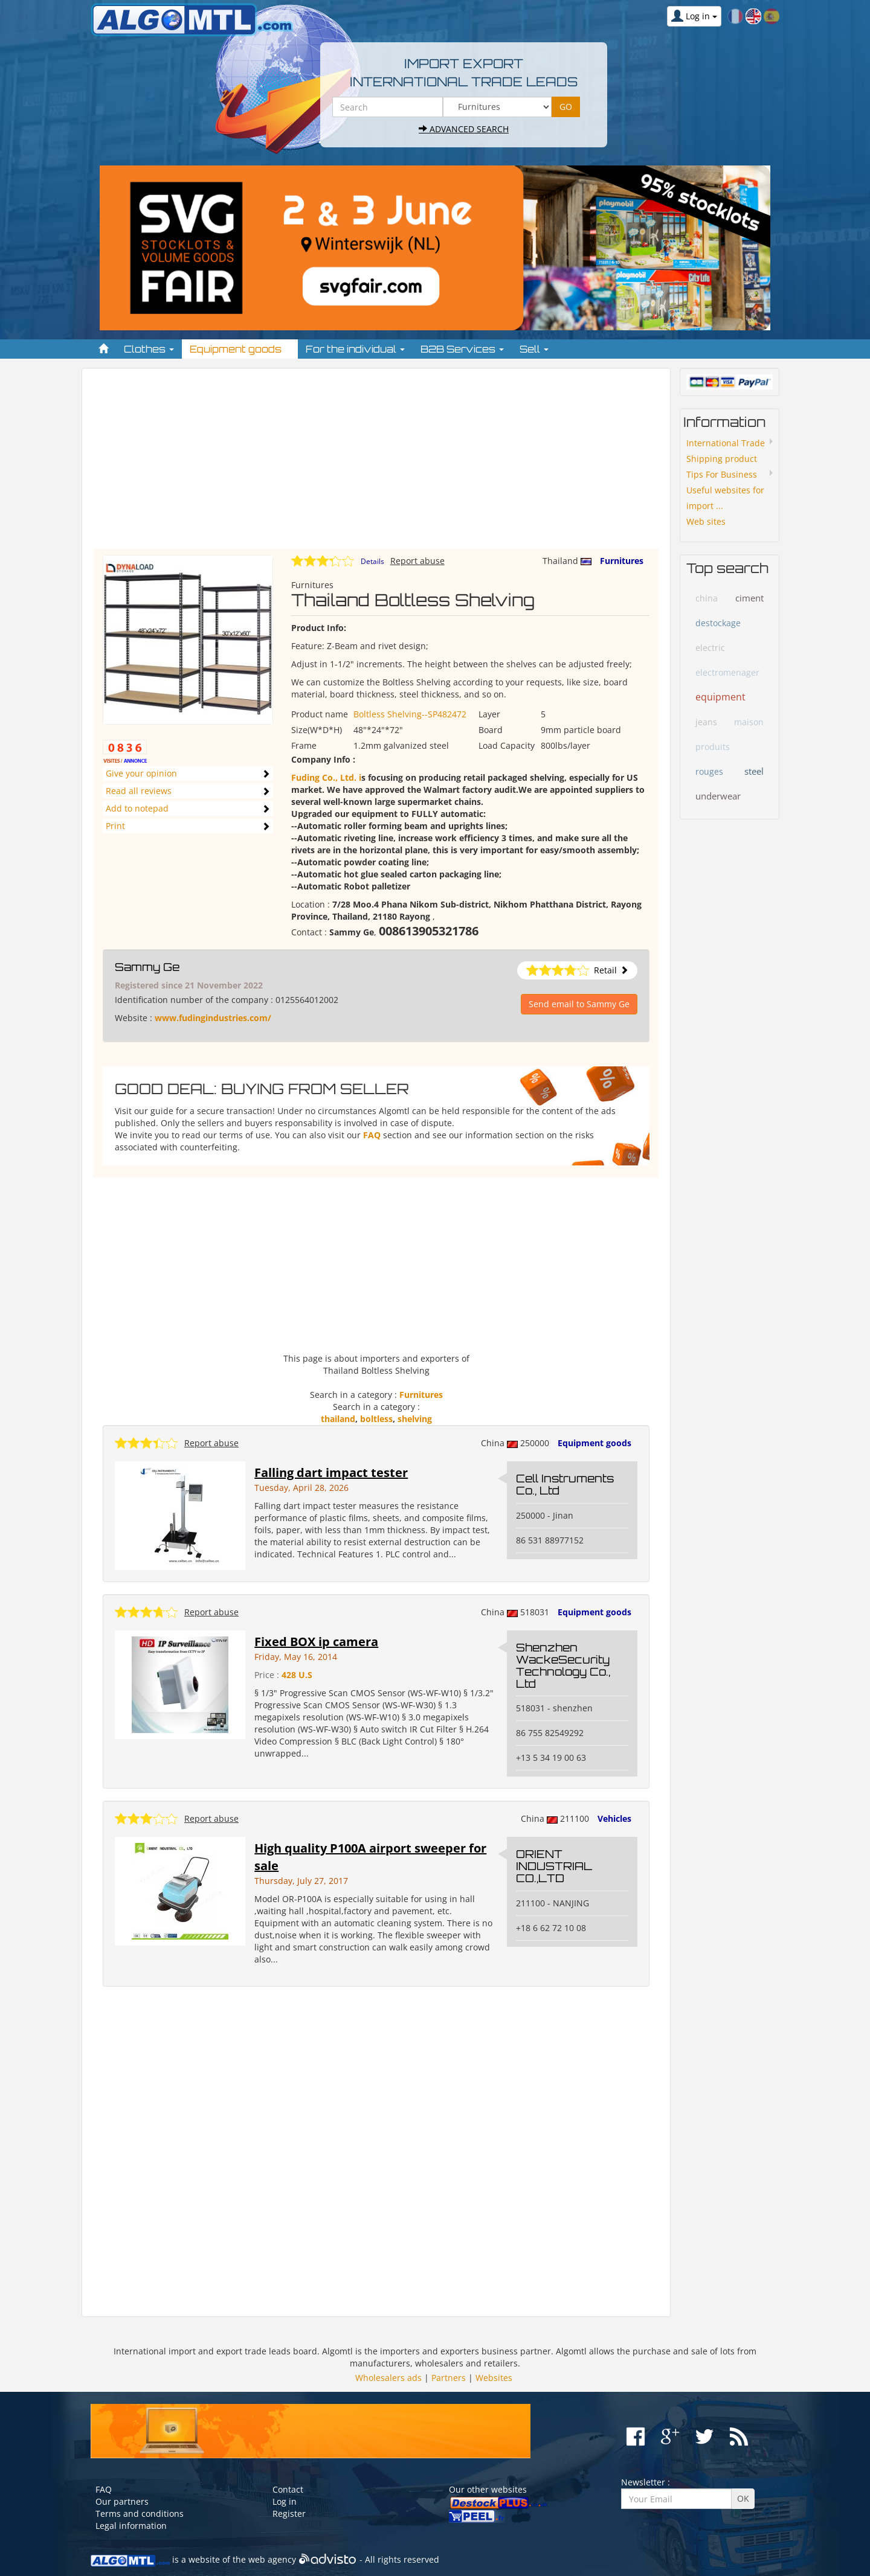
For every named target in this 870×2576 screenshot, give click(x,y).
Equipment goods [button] (240, 349)
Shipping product (721, 458)
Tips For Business (721, 474)
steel (754, 771)
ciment (749, 598)
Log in (284, 2501)
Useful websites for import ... (725, 497)
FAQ (372, 1135)
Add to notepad (137, 808)
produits (712, 746)
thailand (338, 1418)
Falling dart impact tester (331, 1472)
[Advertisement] (376, 464)
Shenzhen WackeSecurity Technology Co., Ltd (563, 1665)
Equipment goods (594, 1443)
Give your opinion (141, 773)
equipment (720, 696)
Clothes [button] (149, 349)
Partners (448, 2377)
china (706, 598)
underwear (718, 796)
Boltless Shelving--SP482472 (409, 714)
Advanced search (464, 129)
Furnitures (621, 560)
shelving (415, 1418)
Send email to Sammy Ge (579, 1004)
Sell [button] (534, 349)
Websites (493, 2377)
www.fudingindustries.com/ (213, 1018)
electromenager (727, 672)
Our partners (122, 2501)
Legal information (131, 2525)
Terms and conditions (139, 2513)
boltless (376, 1418)
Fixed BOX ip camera (316, 1641)
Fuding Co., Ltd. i (326, 777)
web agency (272, 2559)
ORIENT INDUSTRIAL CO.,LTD (554, 1866)
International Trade (725, 443)
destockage (718, 623)
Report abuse (417, 560)
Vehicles (614, 1818)
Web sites (706, 521)
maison (749, 722)
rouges (709, 771)
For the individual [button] (355, 349)
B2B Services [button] (462, 349)
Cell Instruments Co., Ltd (565, 1484)
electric (710, 647)
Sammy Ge (147, 966)
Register (289, 2513)
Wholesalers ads (388, 2377)
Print (115, 825)
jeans (706, 722)
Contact (287, 2489)
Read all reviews (139, 790)
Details (372, 561)
